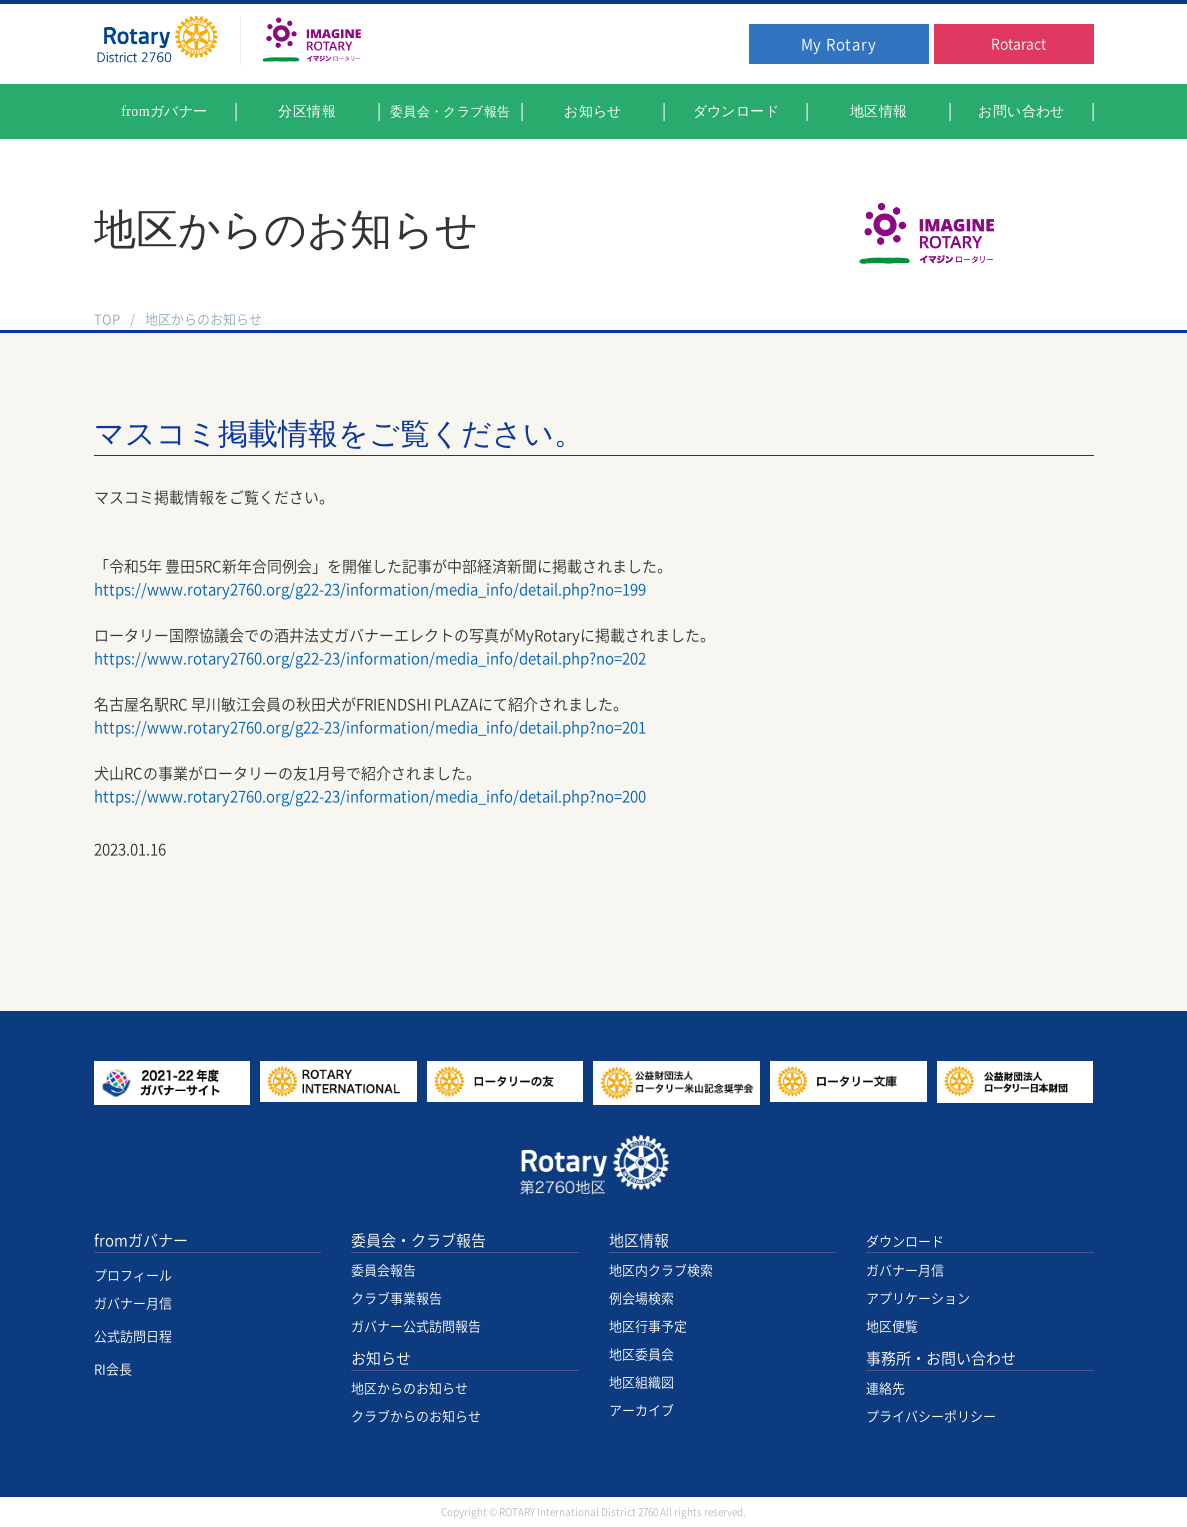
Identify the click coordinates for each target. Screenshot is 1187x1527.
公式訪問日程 (133, 1336)
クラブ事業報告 (396, 1298)
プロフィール (133, 1275)
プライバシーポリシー (931, 1416)
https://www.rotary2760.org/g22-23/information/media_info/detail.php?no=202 (370, 658)
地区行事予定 (648, 1326)
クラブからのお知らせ (416, 1416)
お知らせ (381, 1358)
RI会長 (113, 1369)
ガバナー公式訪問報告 (416, 1326)
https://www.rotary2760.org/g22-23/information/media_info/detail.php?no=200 (370, 796)
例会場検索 (641, 1298)
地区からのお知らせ (203, 319)
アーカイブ (641, 1410)
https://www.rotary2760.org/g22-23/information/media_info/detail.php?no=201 (370, 727)
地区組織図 (641, 1382)
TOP (107, 319)
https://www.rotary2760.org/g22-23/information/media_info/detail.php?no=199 (370, 589)
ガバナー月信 (133, 1303)
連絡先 (885, 1388)
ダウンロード (905, 1241)
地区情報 (639, 1240)
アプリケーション (918, 1298)
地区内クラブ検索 (661, 1270)
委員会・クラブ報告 (418, 1240)
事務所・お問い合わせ (941, 1358)
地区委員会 (641, 1354)
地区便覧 (892, 1326)
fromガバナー (141, 1240)
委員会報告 (383, 1270)
